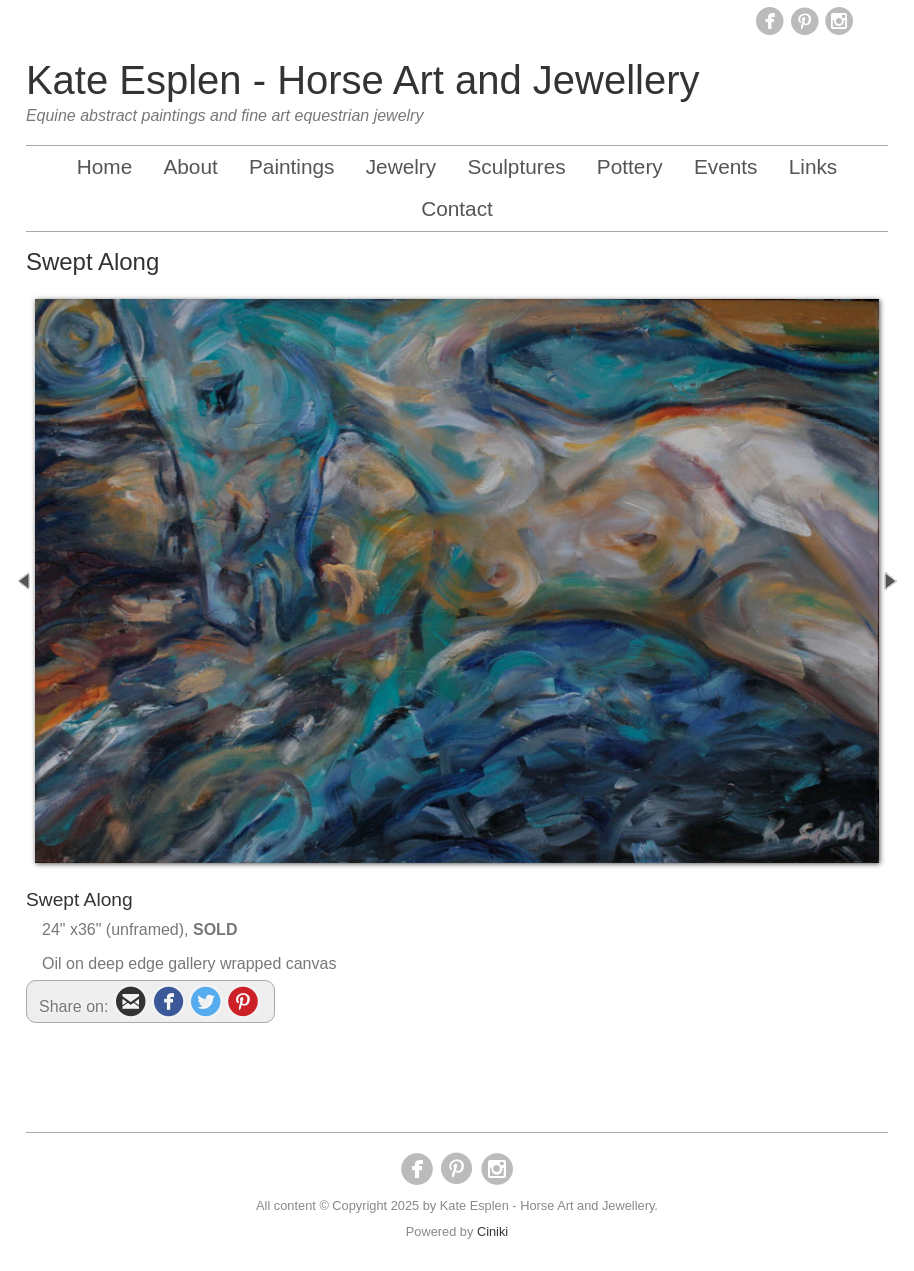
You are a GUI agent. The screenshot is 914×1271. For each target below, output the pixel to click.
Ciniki (492, 1231)
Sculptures (516, 166)
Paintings (292, 166)
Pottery (630, 166)
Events (726, 166)
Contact (457, 208)
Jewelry (401, 166)
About (190, 166)
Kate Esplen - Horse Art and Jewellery (363, 80)
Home (104, 166)
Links (813, 166)
